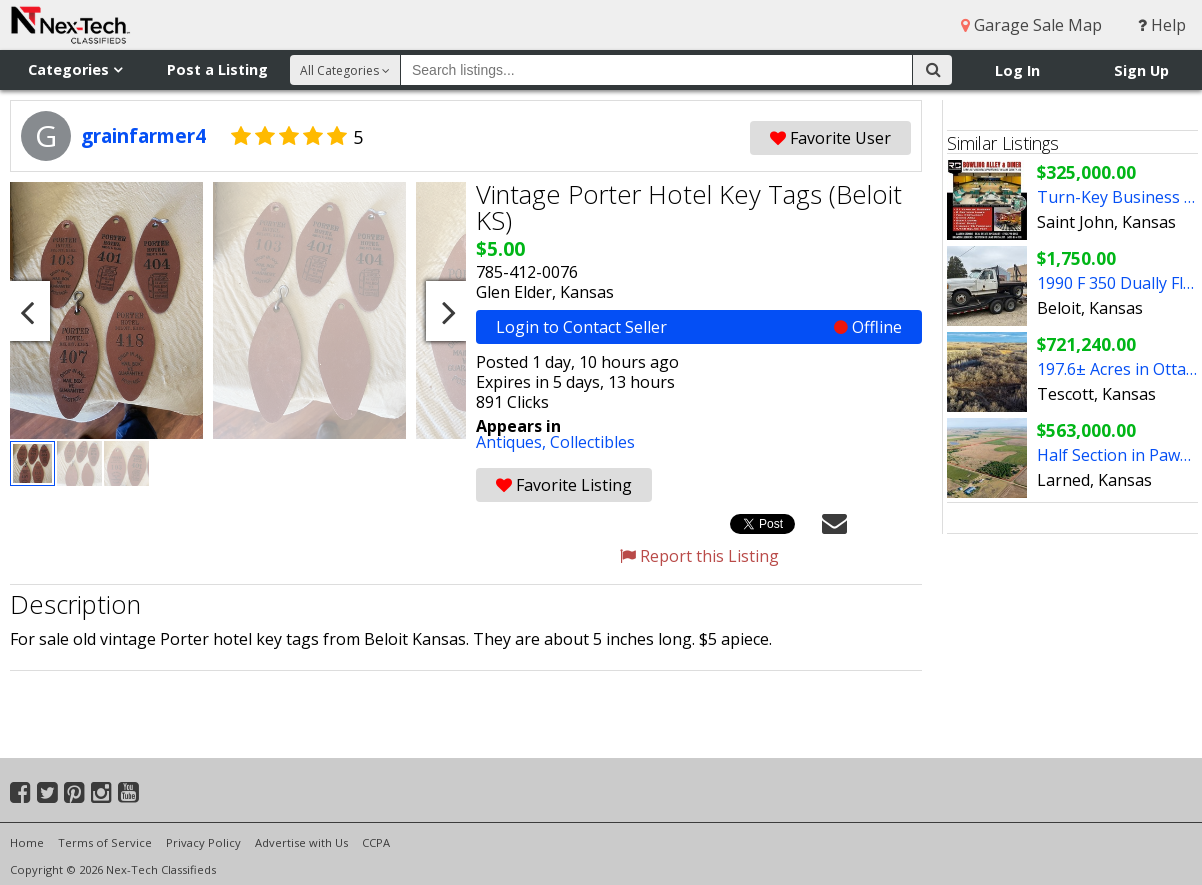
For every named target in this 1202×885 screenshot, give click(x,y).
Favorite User (830, 138)
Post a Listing (217, 69)
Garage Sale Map (1031, 25)
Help (1162, 25)
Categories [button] (75, 69)
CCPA (376, 842)
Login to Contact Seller (699, 327)
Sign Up (1141, 70)
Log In (1017, 70)
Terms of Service (105, 842)
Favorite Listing (564, 485)
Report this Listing (699, 556)
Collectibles (592, 442)
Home (27, 842)
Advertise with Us (301, 842)
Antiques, (513, 442)
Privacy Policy (203, 842)
